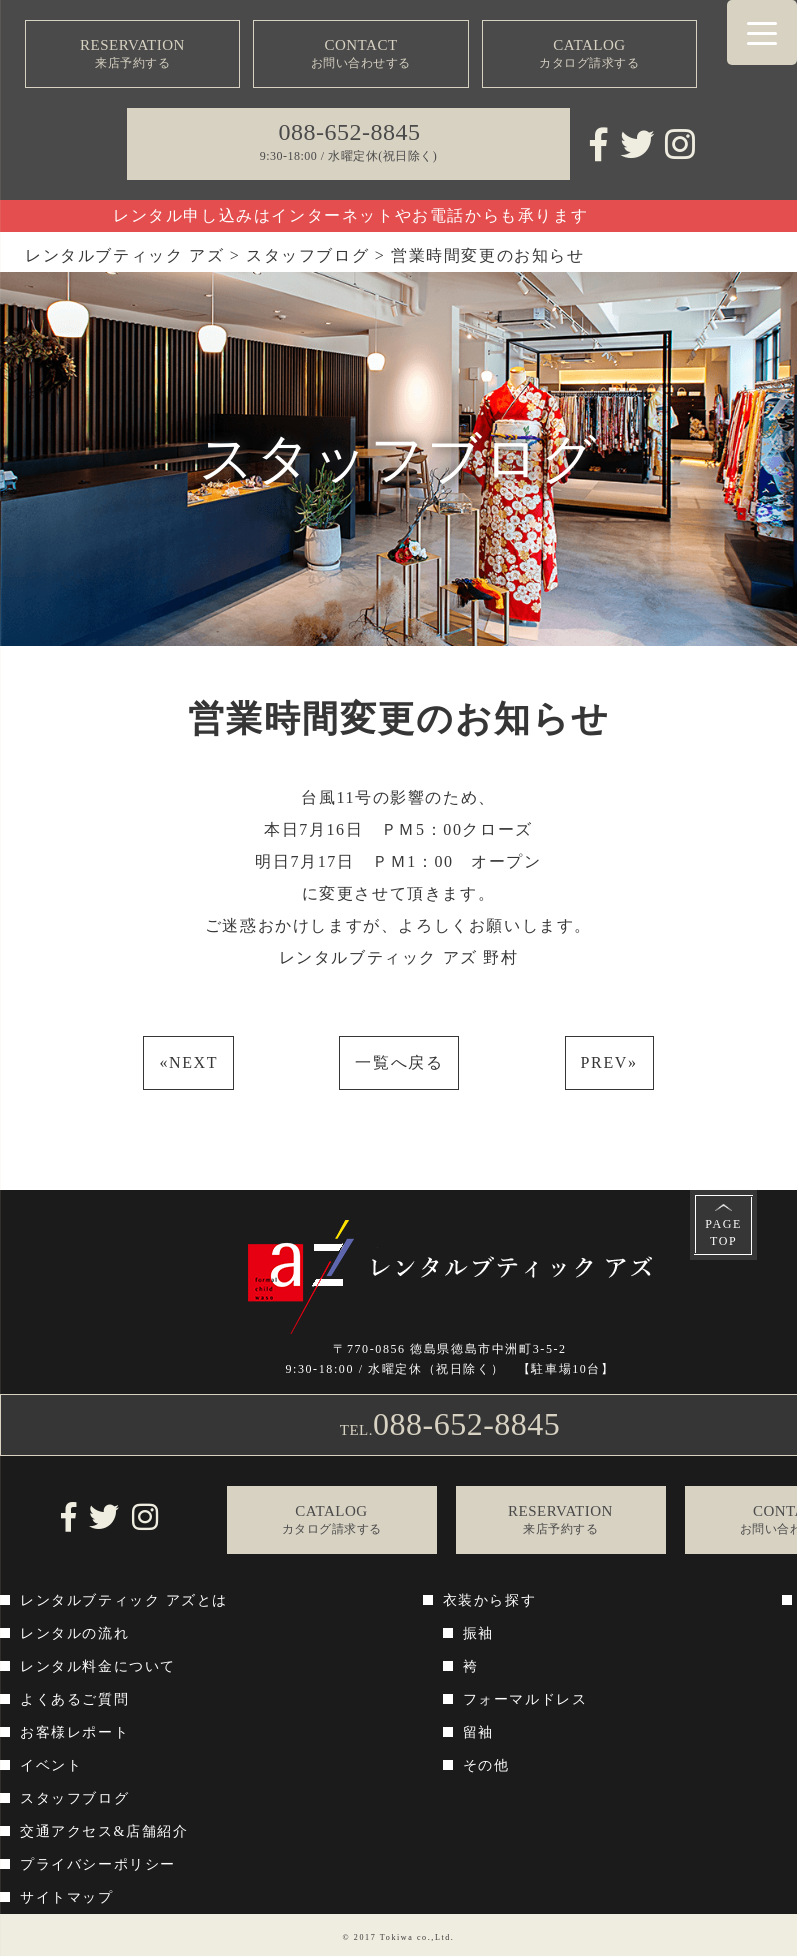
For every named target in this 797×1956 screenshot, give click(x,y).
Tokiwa (396, 1937)
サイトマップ (67, 1897)
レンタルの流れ (74, 1633)
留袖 (478, 1732)
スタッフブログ (74, 1798)
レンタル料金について (98, 1666)
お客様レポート (74, 1732)
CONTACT (361, 54)
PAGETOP (723, 1232)
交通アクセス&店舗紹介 (104, 1831)
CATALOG (589, 54)
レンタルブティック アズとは (124, 1600)
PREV (609, 1062)
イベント (51, 1765)
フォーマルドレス (525, 1699)
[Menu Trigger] (762, 32)
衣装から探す (490, 1600)
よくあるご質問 (74, 1699)
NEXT (188, 1062)
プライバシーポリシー (98, 1864)
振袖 (478, 1633)
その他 (486, 1765)
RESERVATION (132, 54)
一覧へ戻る (399, 1062)
